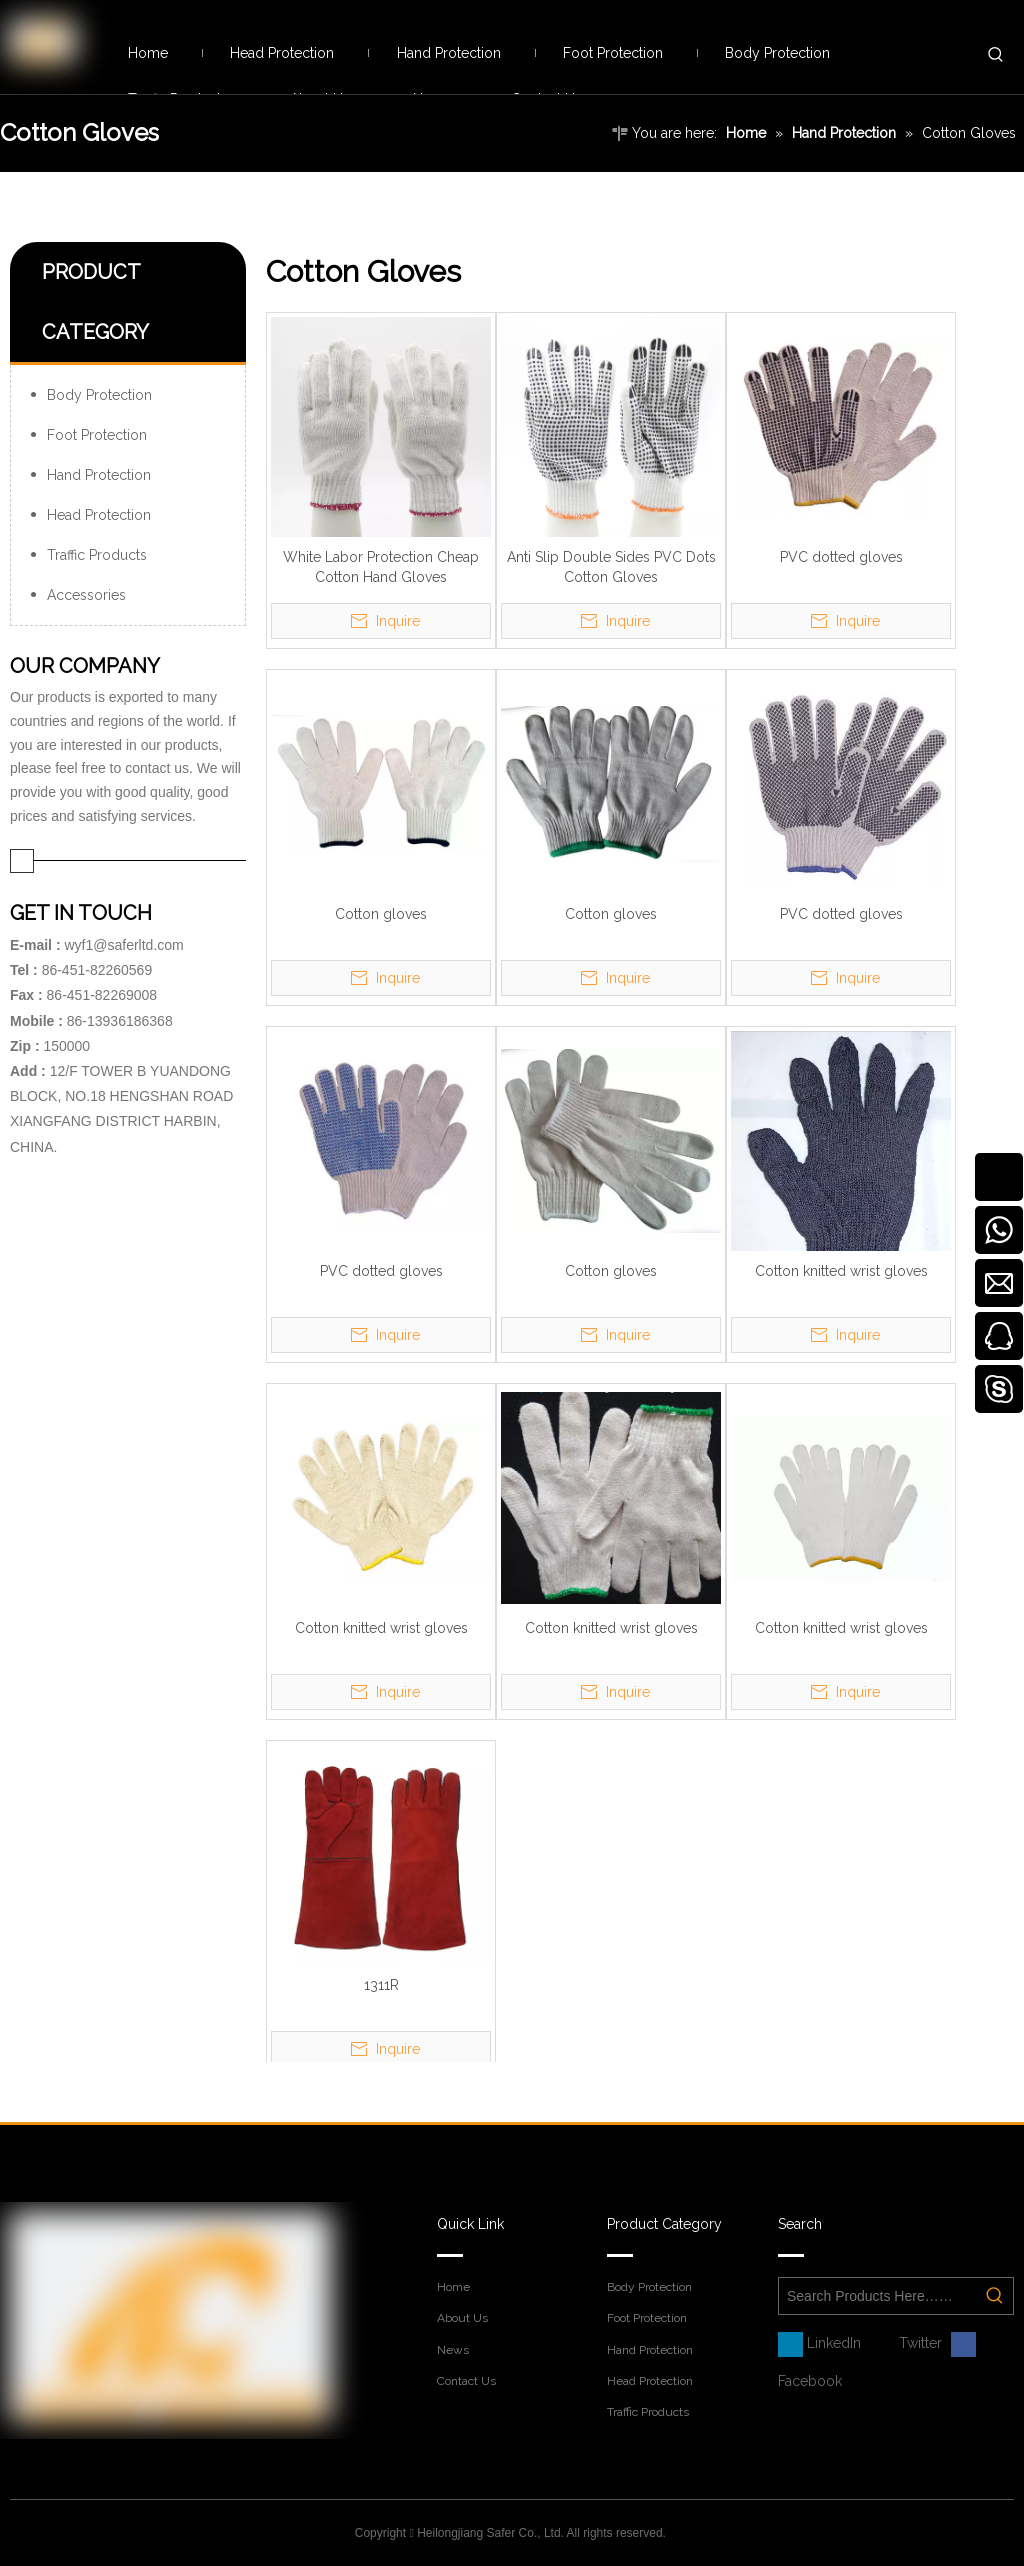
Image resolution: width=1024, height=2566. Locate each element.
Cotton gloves (381, 914)
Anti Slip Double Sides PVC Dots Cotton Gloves (611, 567)
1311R (381, 1985)
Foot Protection (97, 435)
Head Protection (99, 515)
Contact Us (466, 2381)
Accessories (86, 595)
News (453, 2350)
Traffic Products (97, 555)
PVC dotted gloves (841, 557)
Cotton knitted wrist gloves (841, 1271)
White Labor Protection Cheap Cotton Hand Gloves (381, 567)
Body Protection (99, 395)
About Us (462, 2318)
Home (453, 2287)
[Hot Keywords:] (996, 55)
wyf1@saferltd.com (123, 945)
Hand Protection (99, 475)
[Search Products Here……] (878, 2296)
